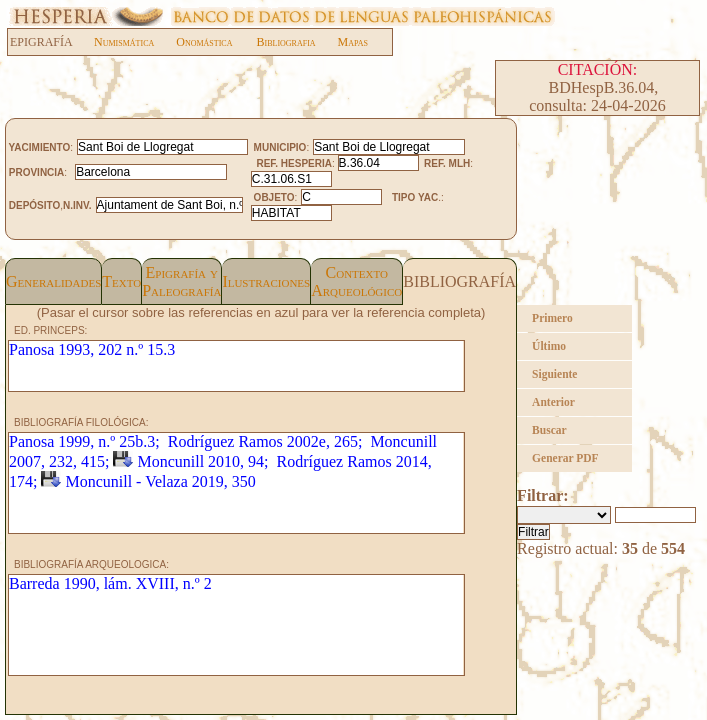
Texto (121, 281)
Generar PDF (565, 458)
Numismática (124, 42)
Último (549, 346)
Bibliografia (285, 42)
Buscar (549, 430)
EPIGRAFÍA (51, 42)
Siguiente (554, 374)
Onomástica (204, 42)
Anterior (553, 402)
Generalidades (53, 281)
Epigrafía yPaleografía (181, 281)
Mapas (353, 42)
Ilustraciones (266, 281)
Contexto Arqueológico (356, 281)
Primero (552, 318)
